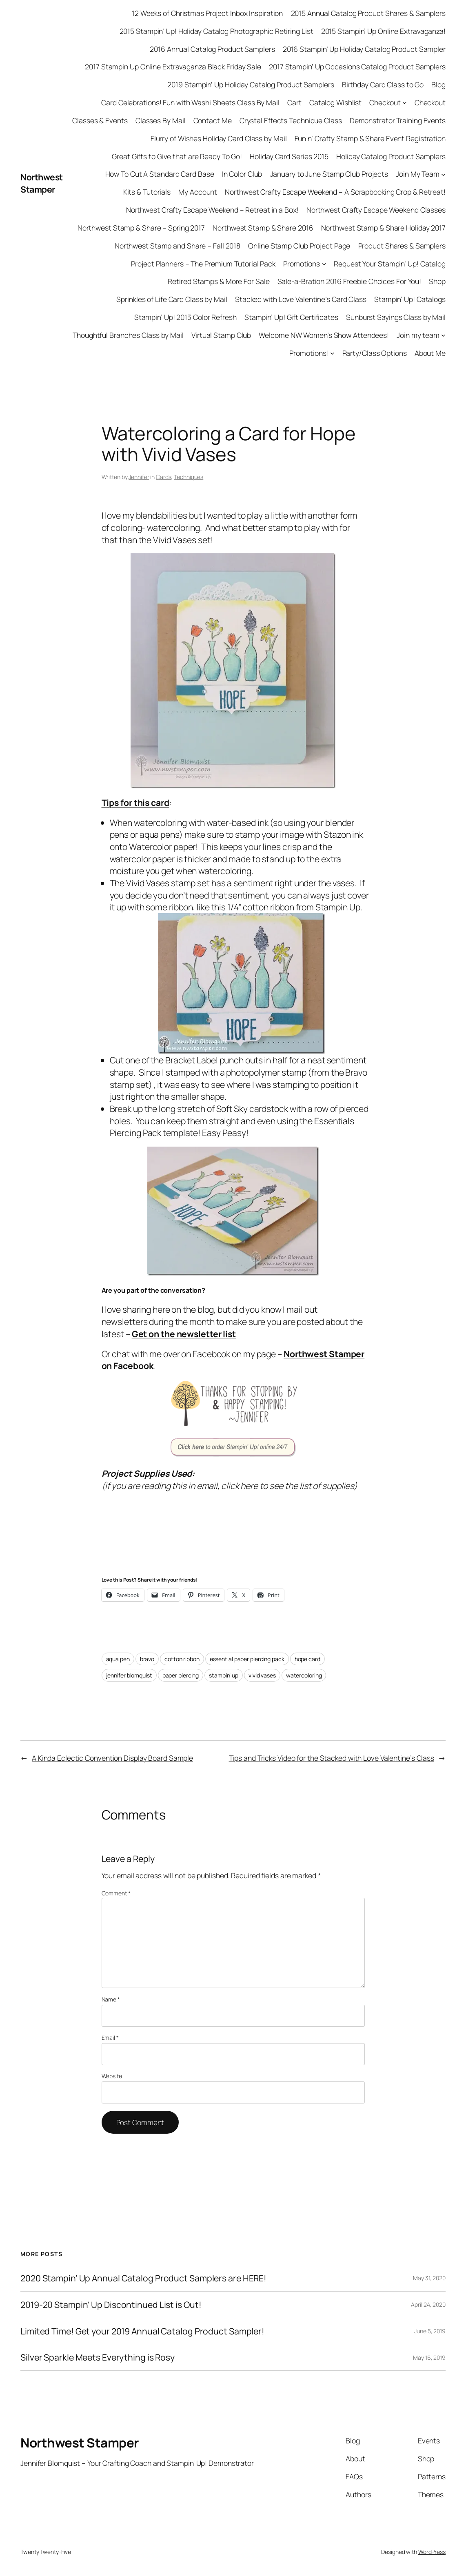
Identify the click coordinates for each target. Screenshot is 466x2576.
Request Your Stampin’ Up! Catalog (390, 263)
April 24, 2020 (428, 2304)
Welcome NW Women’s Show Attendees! (324, 335)
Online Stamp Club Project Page (299, 246)
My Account (197, 192)
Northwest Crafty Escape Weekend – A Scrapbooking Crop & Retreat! (335, 192)
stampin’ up (223, 1675)
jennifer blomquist (129, 1675)
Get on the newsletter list (184, 1334)
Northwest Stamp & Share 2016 (263, 228)
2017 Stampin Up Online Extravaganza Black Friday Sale (173, 66)
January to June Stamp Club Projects (329, 174)
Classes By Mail (160, 120)
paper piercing (180, 1675)
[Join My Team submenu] (443, 174)
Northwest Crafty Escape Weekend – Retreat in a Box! (212, 210)
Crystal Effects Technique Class (291, 120)
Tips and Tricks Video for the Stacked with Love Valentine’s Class (332, 1758)
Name (111, 1999)
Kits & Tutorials (147, 192)
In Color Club (242, 174)
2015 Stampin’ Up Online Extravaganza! (383, 31)
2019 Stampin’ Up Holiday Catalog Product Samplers (250, 84)
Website (112, 2076)
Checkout (384, 102)
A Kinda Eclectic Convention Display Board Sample (112, 1758)
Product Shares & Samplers (402, 246)
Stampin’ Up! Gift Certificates (291, 317)
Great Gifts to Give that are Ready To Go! (177, 156)
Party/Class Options (374, 353)
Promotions (301, 263)
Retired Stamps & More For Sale (218, 281)
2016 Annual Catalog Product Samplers (212, 49)
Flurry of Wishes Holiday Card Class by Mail (219, 138)
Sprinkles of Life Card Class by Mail (171, 299)
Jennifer (139, 477)
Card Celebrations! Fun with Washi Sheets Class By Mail (190, 102)
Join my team (418, 335)
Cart (294, 102)
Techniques (188, 477)
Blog (438, 84)
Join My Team (417, 174)
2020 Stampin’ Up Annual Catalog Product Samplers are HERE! (143, 2278)
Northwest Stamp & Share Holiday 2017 (383, 228)
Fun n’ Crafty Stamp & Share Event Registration (370, 138)
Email (110, 2037)
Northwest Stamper (41, 183)
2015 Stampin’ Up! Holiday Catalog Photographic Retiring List (216, 31)
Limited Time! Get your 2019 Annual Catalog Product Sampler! (142, 2331)
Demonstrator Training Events (398, 120)
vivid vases (262, 1675)
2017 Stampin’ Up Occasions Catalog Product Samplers (357, 66)
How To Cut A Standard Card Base (159, 174)
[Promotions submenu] (324, 264)
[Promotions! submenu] (332, 353)
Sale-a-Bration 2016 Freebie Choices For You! (349, 281)
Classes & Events (99, 120)
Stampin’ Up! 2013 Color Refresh (185, 317)
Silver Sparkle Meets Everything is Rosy (97, 2357)
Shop (437, 281)
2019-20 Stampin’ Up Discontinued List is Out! (111, 2305)
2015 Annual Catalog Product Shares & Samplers (368, 13)
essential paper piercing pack (247, 1659)
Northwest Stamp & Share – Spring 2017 (141, 228)
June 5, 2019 (430, 2331)
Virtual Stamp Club (221, 335)
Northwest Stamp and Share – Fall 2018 (177, 246)
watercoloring (304, 1675)
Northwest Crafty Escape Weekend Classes (376, 210)
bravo (147, 1659)
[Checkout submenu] (404, 102)
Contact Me (212, 120)
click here (239, 1485)
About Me (430, 353)
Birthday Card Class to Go (383, 84)
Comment (116, 1893)
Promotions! (308, 353)
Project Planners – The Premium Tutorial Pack (203, 263)
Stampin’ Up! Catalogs (410, 299)
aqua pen (118, 1659)
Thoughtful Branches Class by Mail (128, 335)
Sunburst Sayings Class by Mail (396, 317)
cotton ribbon (182, 1659)
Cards (163, 477)
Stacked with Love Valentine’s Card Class (300, 299)
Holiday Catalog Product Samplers (391, 156)
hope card (307, 1659)
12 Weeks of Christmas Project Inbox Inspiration (207, 13)
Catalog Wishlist (335, 102)
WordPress (432, 2552)
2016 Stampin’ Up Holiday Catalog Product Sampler (364, 49)
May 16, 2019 (429, 2357)
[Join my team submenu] (443, 335)
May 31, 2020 (429, 2278)
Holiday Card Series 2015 (289, 156)
